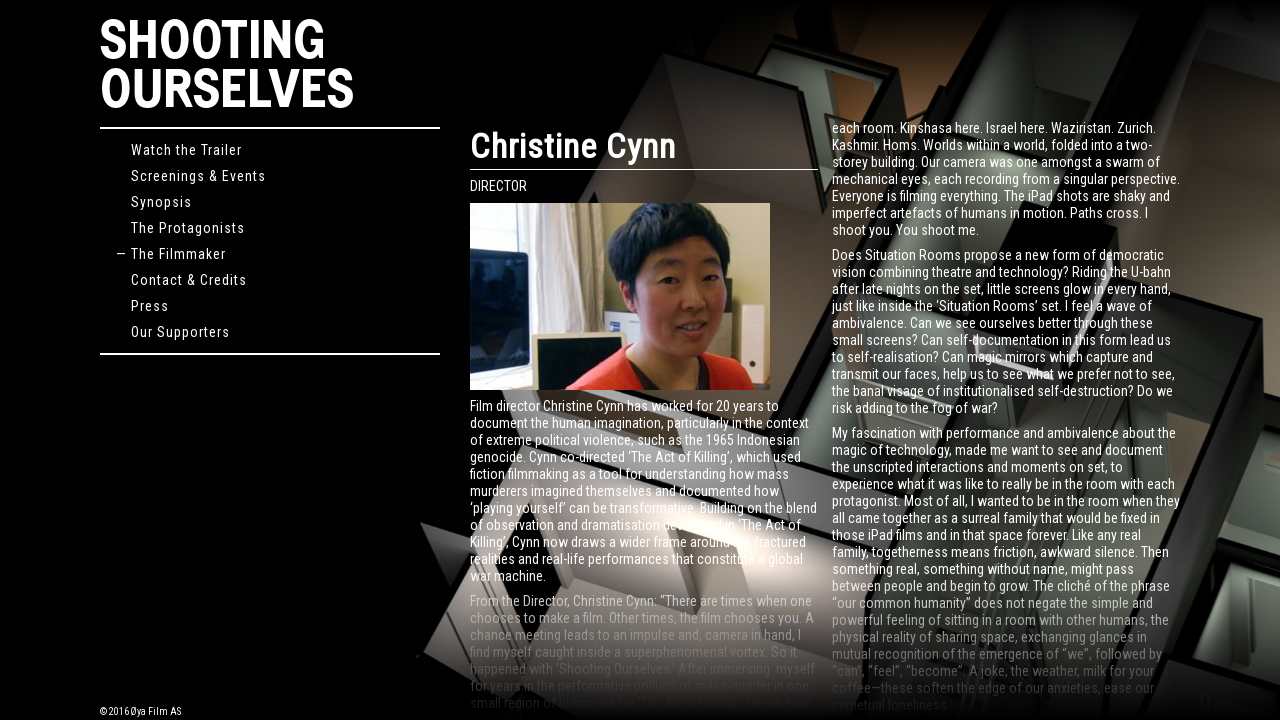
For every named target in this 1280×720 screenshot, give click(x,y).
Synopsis (154, 202)
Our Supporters (173, 332)
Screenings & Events (191, 176)
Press (142, 306)
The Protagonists (180, 228)
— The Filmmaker (171, 254)
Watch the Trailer (179, 150)
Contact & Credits (181, 280)
